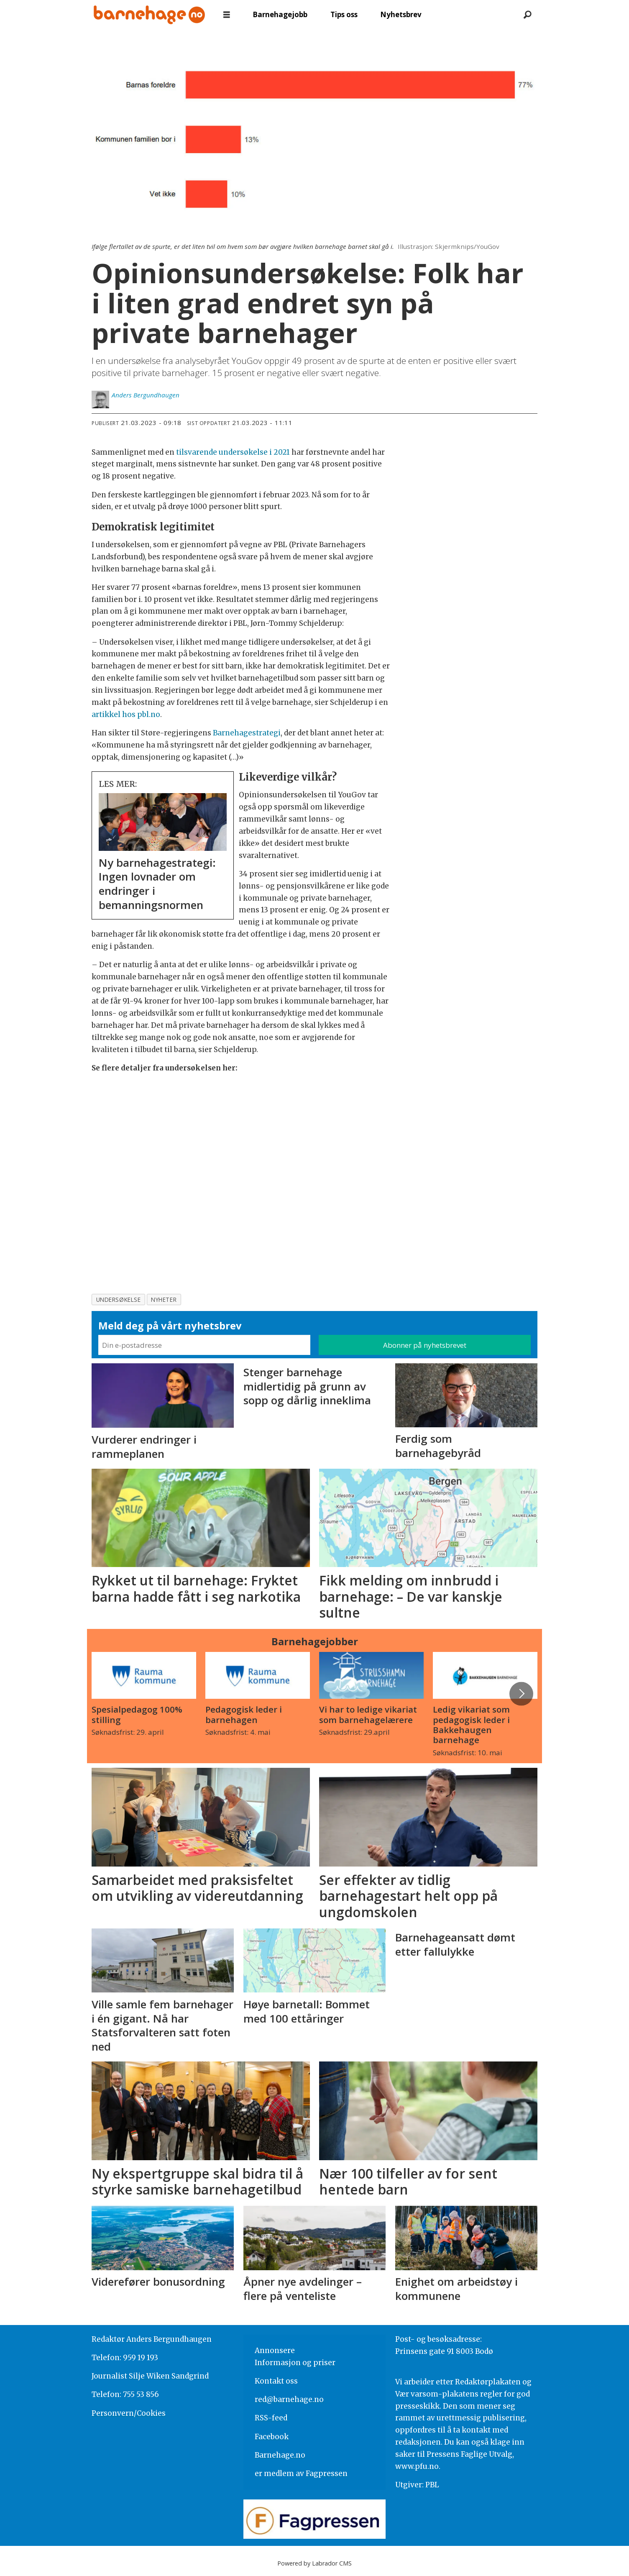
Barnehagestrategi (247, 732)
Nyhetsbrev (401, 14)
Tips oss (344, 14)
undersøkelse (118, 1299)
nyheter (163, 1299)
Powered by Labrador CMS (314, 2563)
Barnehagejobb (280, 14)
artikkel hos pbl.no (126, 714)
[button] (521, 1693)
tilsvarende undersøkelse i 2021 (233, 452)
